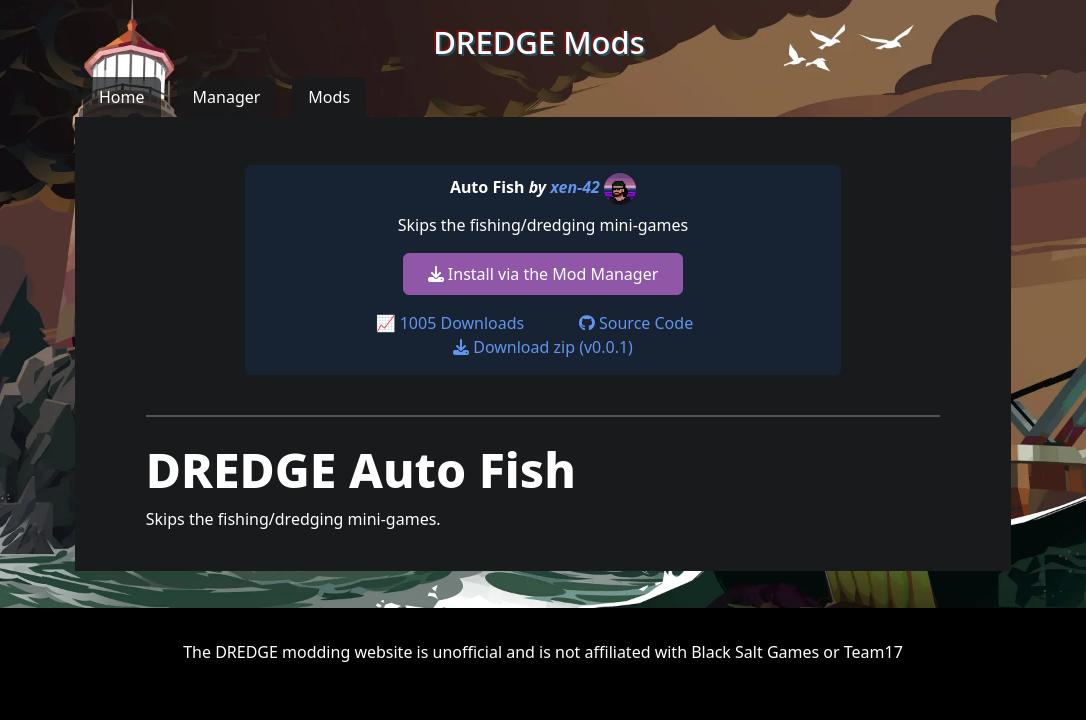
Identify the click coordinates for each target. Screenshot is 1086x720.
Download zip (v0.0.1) (543, 347)
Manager (227, 97)
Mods (329, 97)
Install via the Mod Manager (543, 274)
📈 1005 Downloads (450, 323)
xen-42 (575, 187)
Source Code (636, 323)
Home (122, 97)
